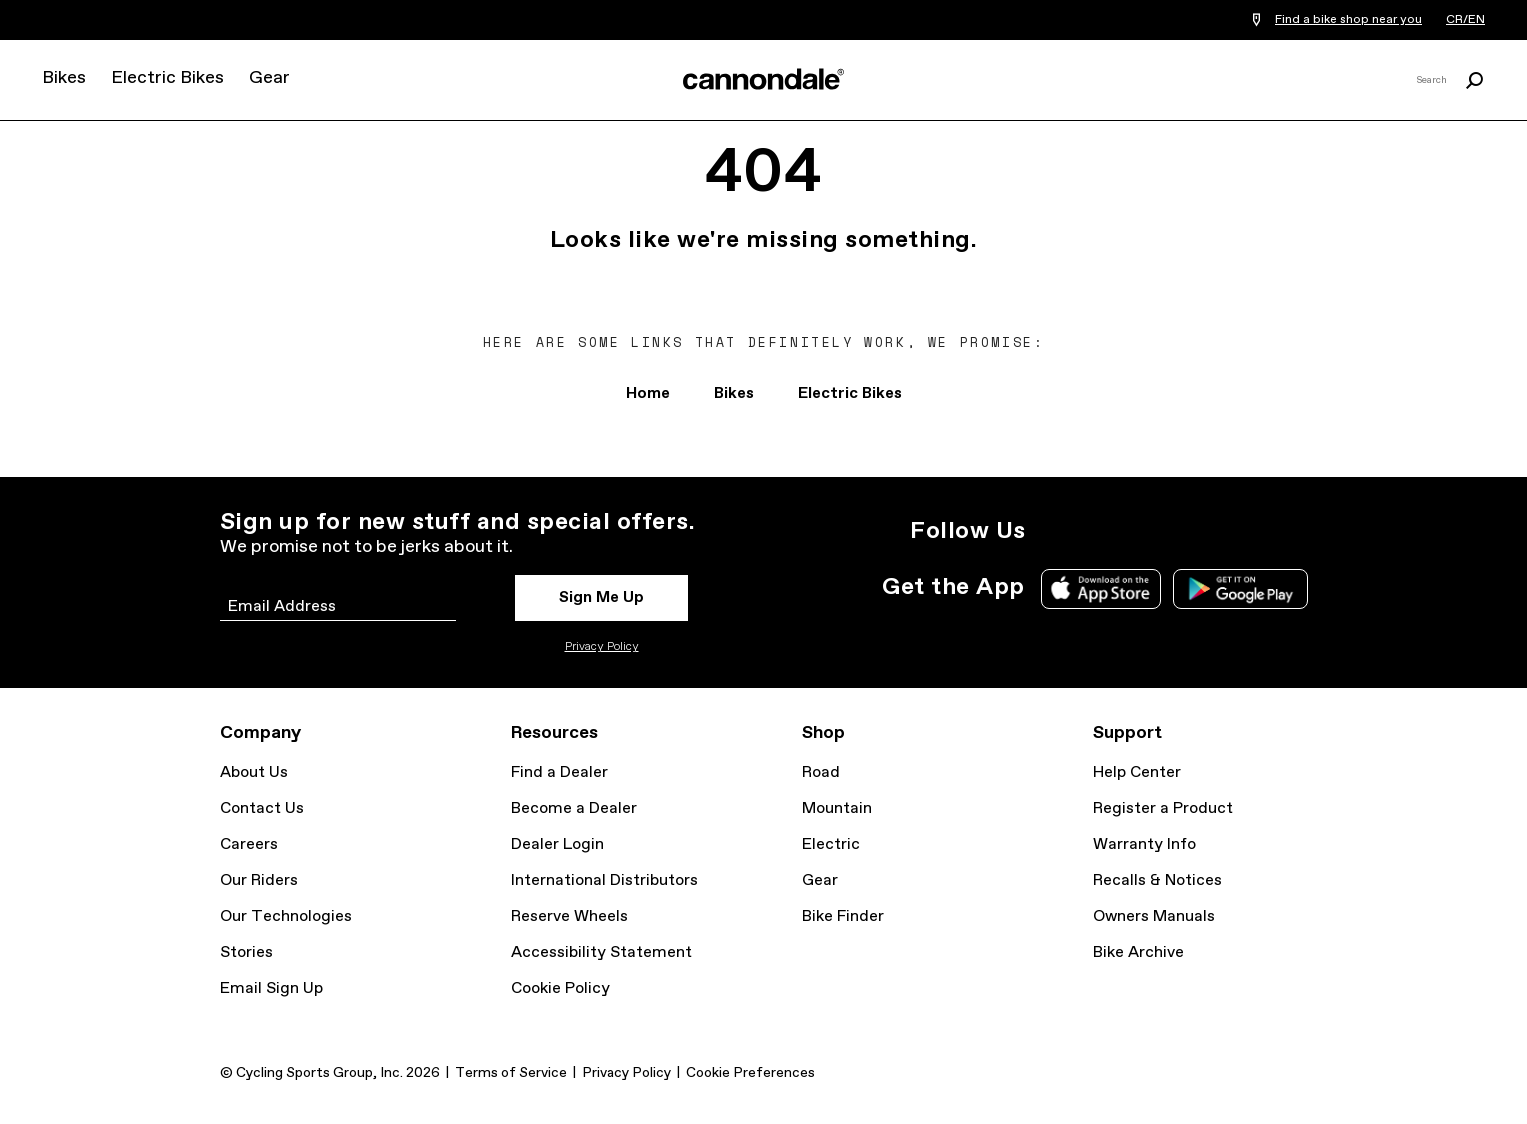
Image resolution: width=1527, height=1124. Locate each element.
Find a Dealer (559, 772)
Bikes (64, 78)
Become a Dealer (574, 808)
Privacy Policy (602, 647)
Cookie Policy (560, 988)
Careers (249, 844)
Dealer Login (557, 844)
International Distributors (604, 880)
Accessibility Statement (601, 952)
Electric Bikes (167, 78)
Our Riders (259, 880)
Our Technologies (286, 916)
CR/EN (1465, 20)
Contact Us (262, 808)
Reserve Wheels (569, 916)
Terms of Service (511, 1073)
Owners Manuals (1154, 916)
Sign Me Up (601, 597)
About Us (254, 772)
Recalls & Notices (1157, 880)
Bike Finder (843, 916)
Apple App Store (1101, 589)
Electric (831, 844)
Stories (246, 952)
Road (821, 772)
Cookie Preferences (750, 1073)
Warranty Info (1144, 844)
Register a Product (1163, 808)
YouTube (1186, 531)
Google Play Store (1240, 589)
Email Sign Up (271, 988)
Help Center (1137, 772)
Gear (269, 78)
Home (648, 393)
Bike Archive (1138, 952)
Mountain (837, 808)
